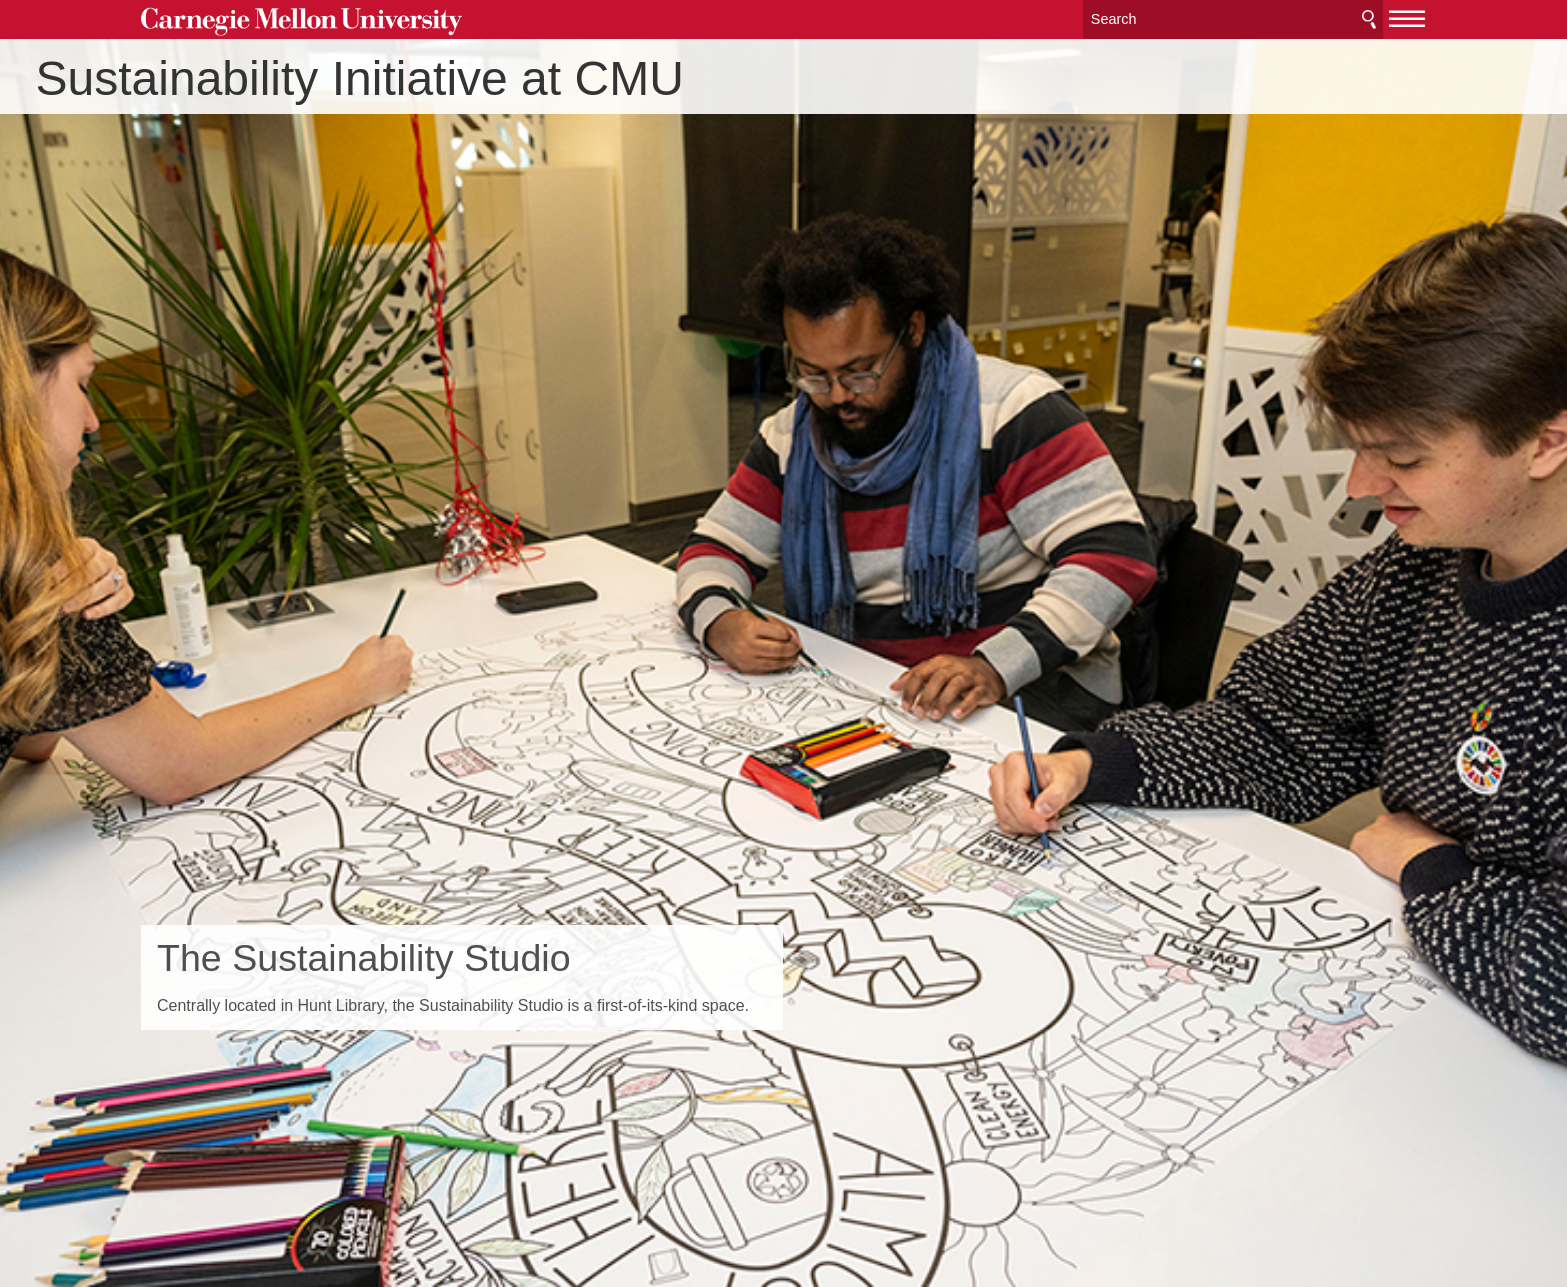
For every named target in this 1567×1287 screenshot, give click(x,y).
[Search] (1233, 19)
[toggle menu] (1407, 18)
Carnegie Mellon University (301, 21)
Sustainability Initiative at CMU (465, 78)
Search (1369, 19)
